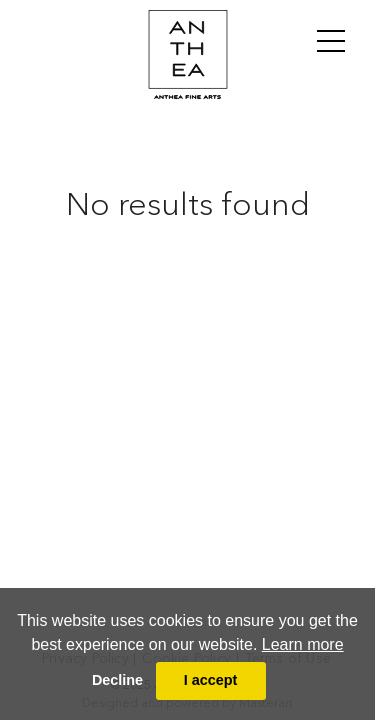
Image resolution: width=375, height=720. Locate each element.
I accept (211, 680)
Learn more (303, 644)
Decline (117, 680)
